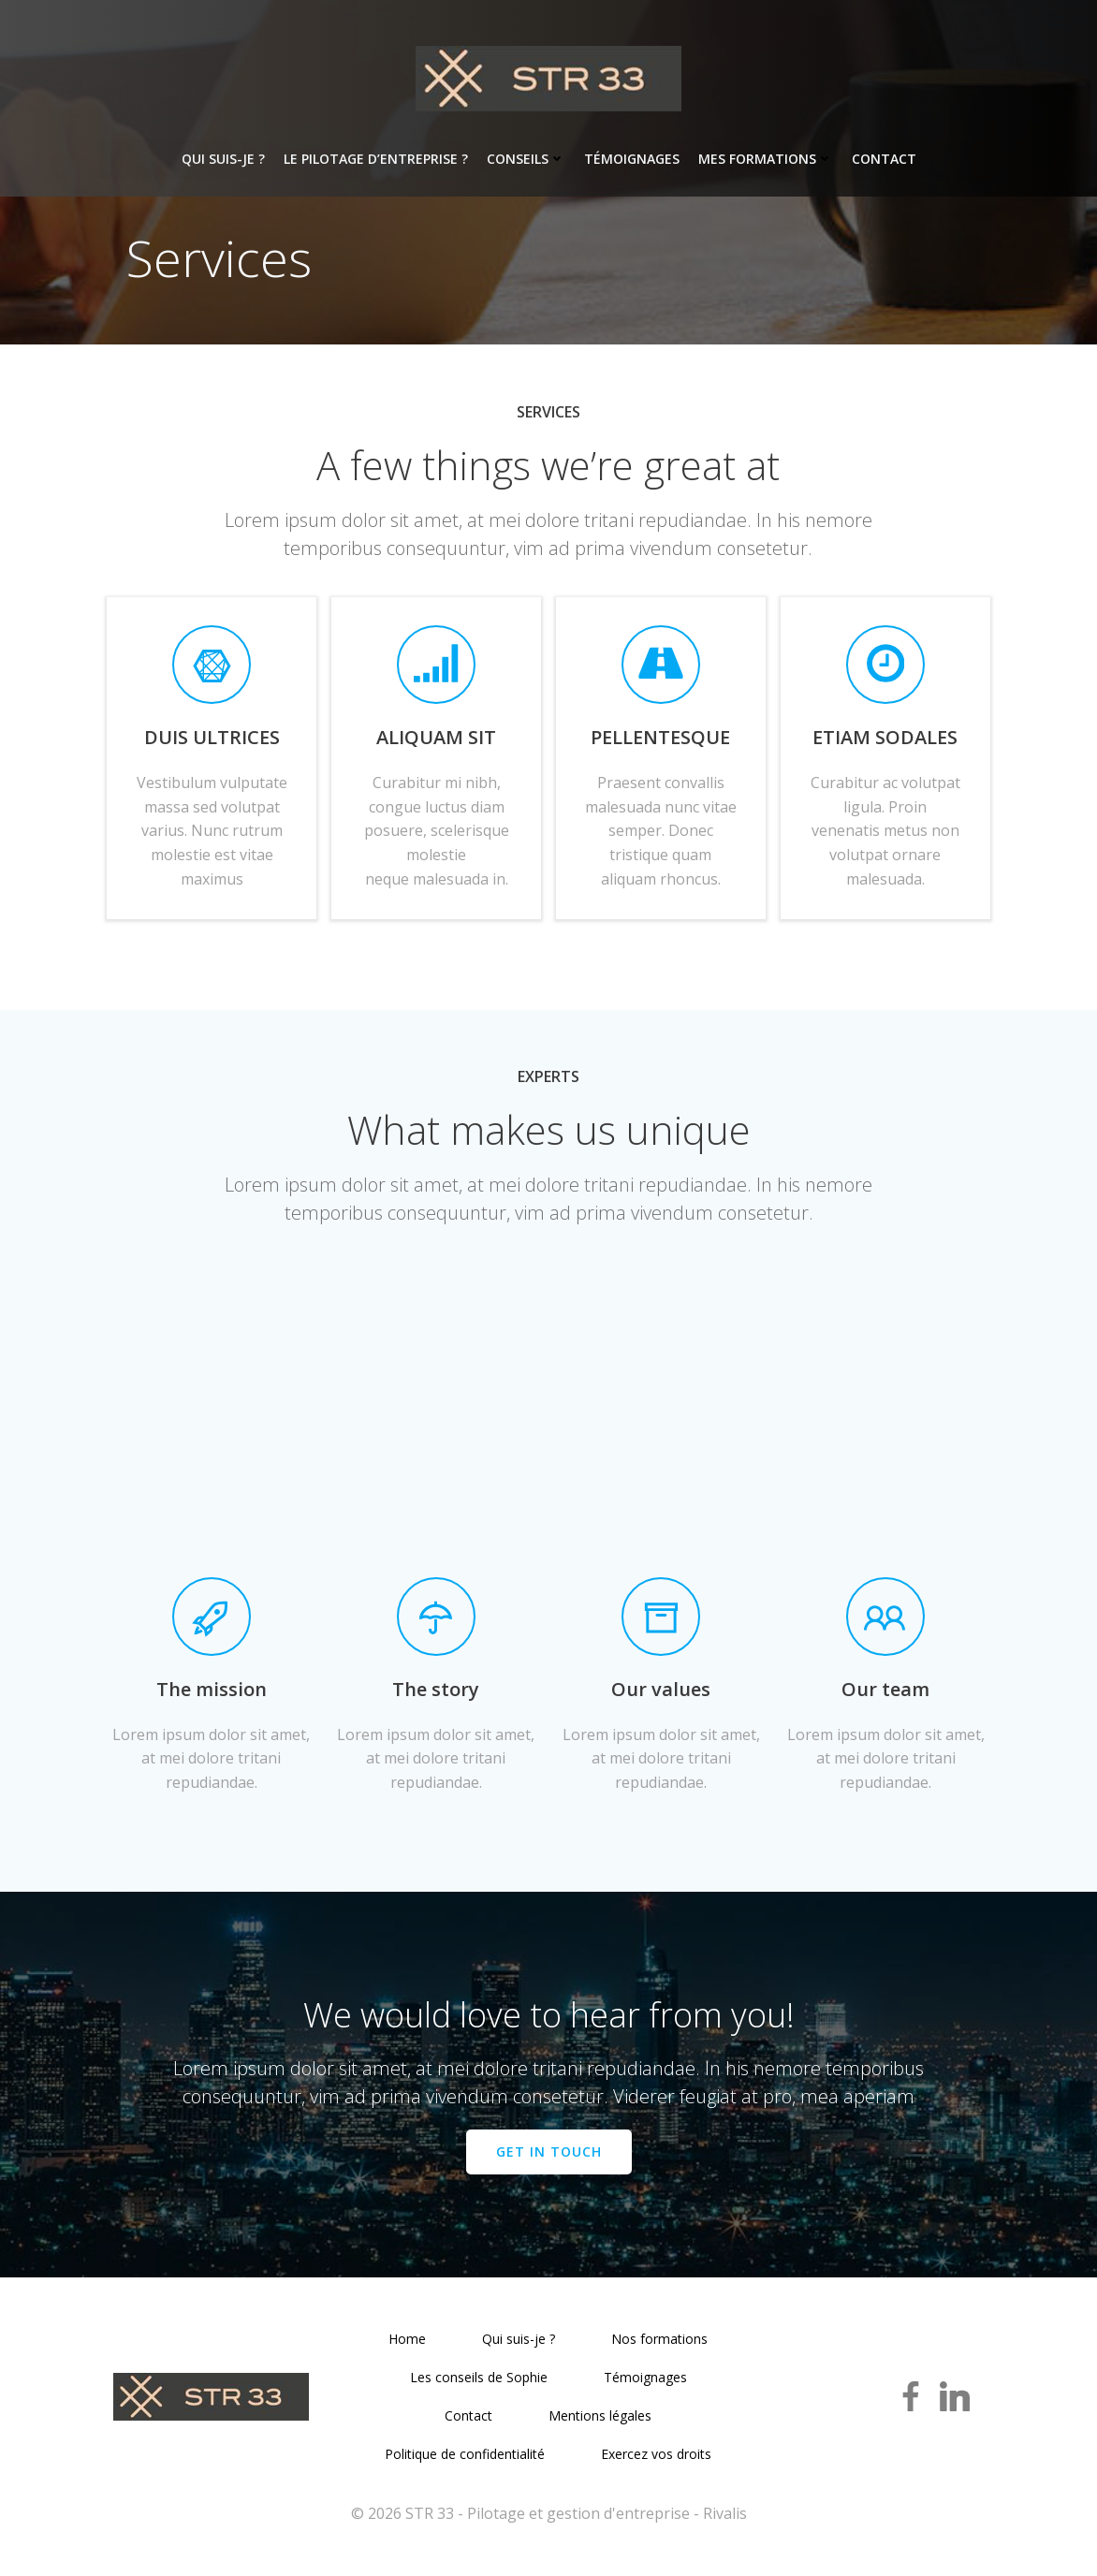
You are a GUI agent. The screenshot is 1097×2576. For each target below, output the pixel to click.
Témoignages (632, 159)
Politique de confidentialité (466, 2461)
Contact (884, 159)
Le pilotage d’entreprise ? (376, 159)
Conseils (526, 159)
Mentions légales (600, 2423)
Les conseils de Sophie (479, 2384)
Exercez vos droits (657, 2461)
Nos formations (660, 2346)
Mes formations (765, 159)
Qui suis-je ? (223, 159)
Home (408, 2346)
